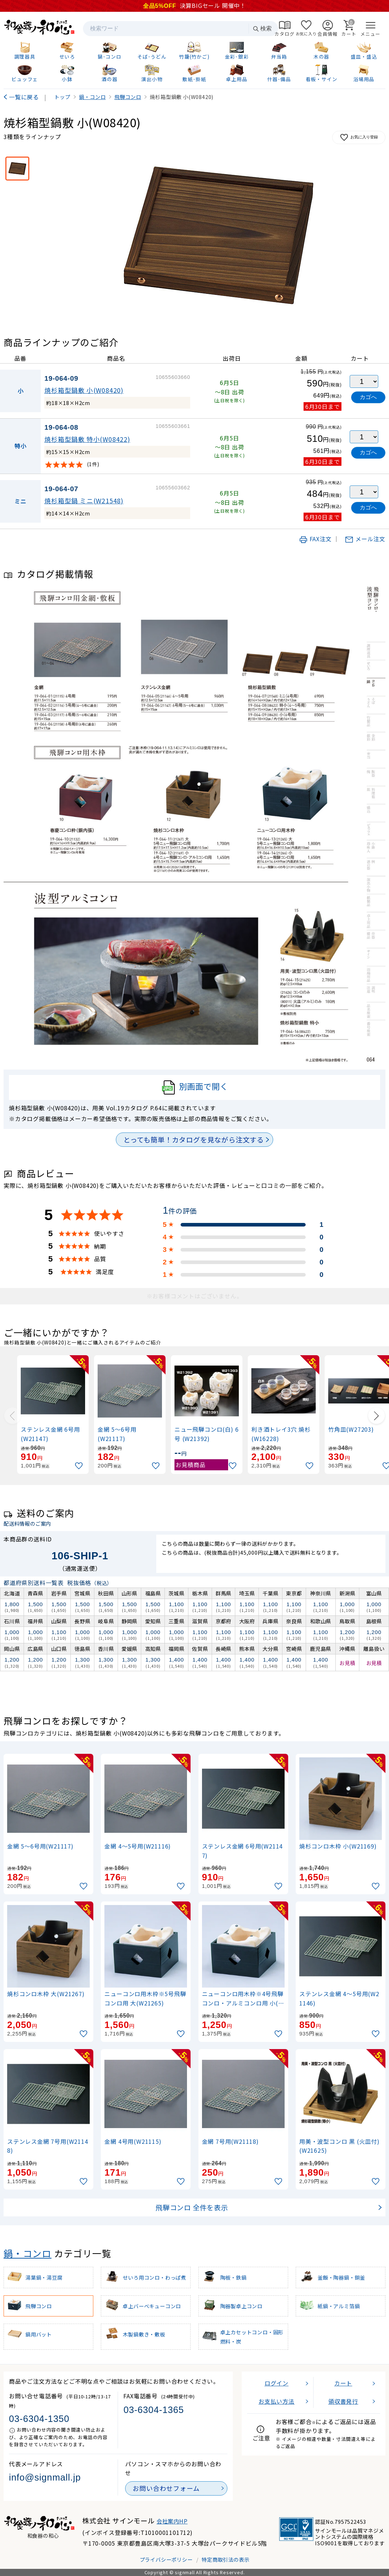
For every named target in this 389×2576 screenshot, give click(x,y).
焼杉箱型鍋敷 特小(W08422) (87, 439)
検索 (262, 28)
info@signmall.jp (45, 2477)
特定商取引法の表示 (225, 2559)
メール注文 (365, 538)
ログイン (277, 2383)
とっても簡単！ (193, 1140)
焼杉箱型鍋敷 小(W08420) (83, 390)
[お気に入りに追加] (79, 1465)
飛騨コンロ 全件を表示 (192, 2207)
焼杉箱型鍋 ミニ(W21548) (83, 500)
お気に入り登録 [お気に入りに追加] (359, 137)
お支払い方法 (276, 2401)
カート (343, 2383)
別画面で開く (194, 1087)
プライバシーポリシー (166, 2559)
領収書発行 (343, 2401)
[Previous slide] (12, 1415)
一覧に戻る (24, 97)
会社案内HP (172, 2521)
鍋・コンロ (27, 2253)
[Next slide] (376, 1415)
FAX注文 (315, 538)
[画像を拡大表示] (218, 235)
